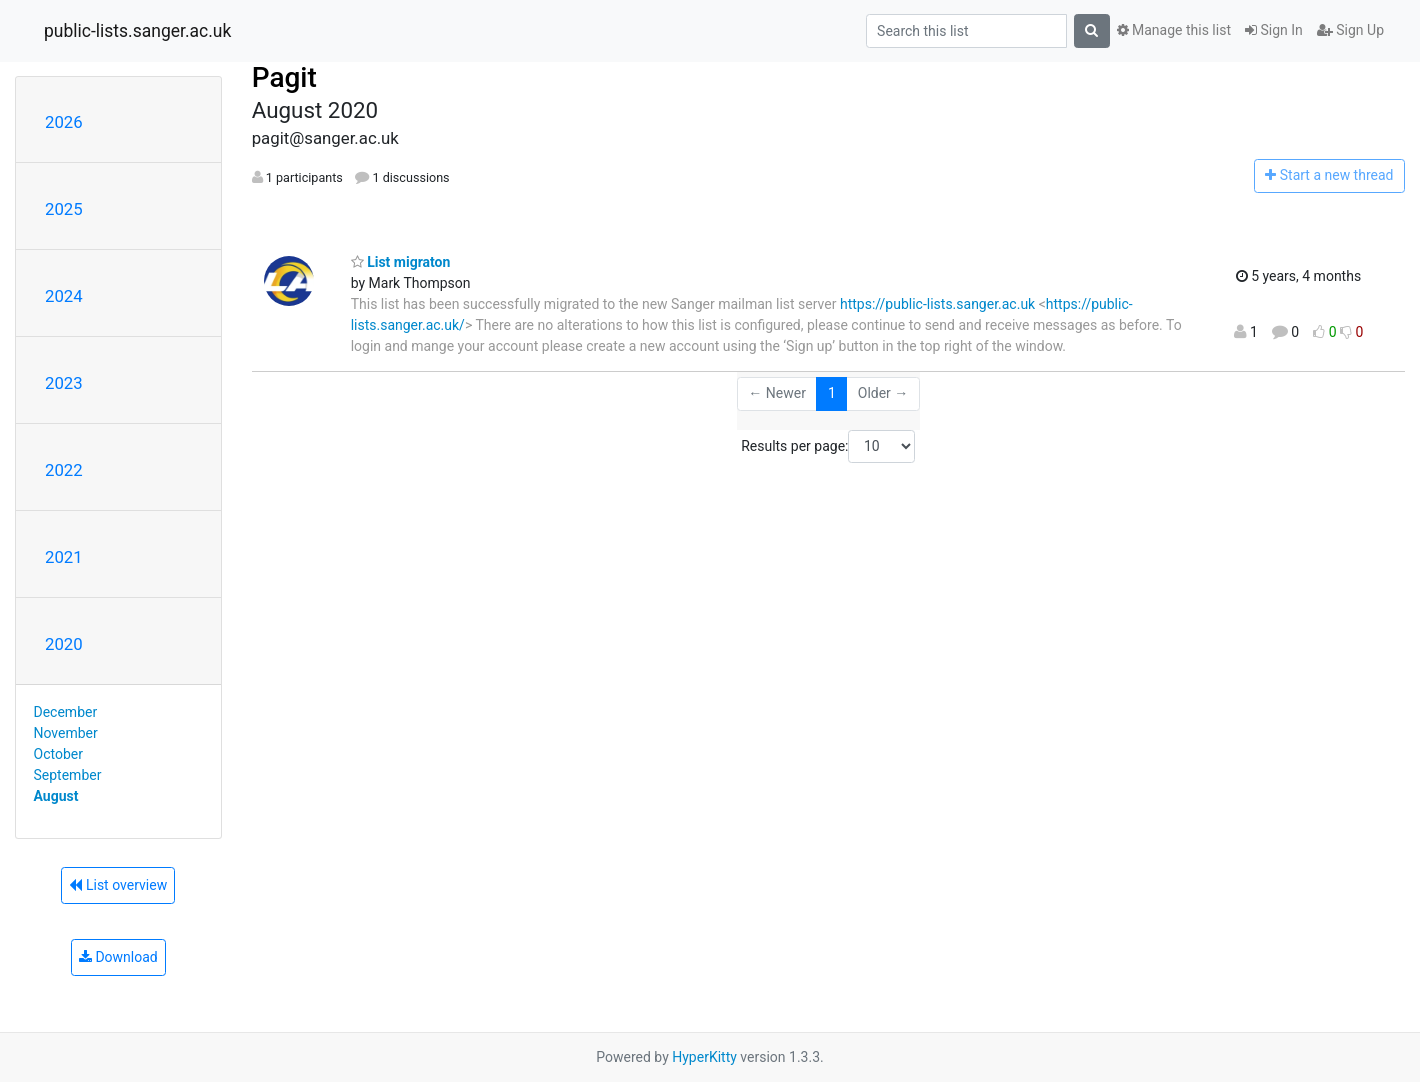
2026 (64, 122)
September (68, 775)
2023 (64, 383)
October (58, 754)
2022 (64, 470)
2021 (64, 557)
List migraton (401, 262)
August (56, 796)
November (66, 733)
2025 (64, 209)
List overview (118, 885)
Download (118, 957)
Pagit (284, 77)
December (66, 712)
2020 (64, 644)
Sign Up (1350, 30)
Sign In (1274, 30)
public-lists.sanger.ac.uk (137, 31)
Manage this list (1174, 30)
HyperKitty (704, 1057)
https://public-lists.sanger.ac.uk (937, 304)
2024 (64, 296)
